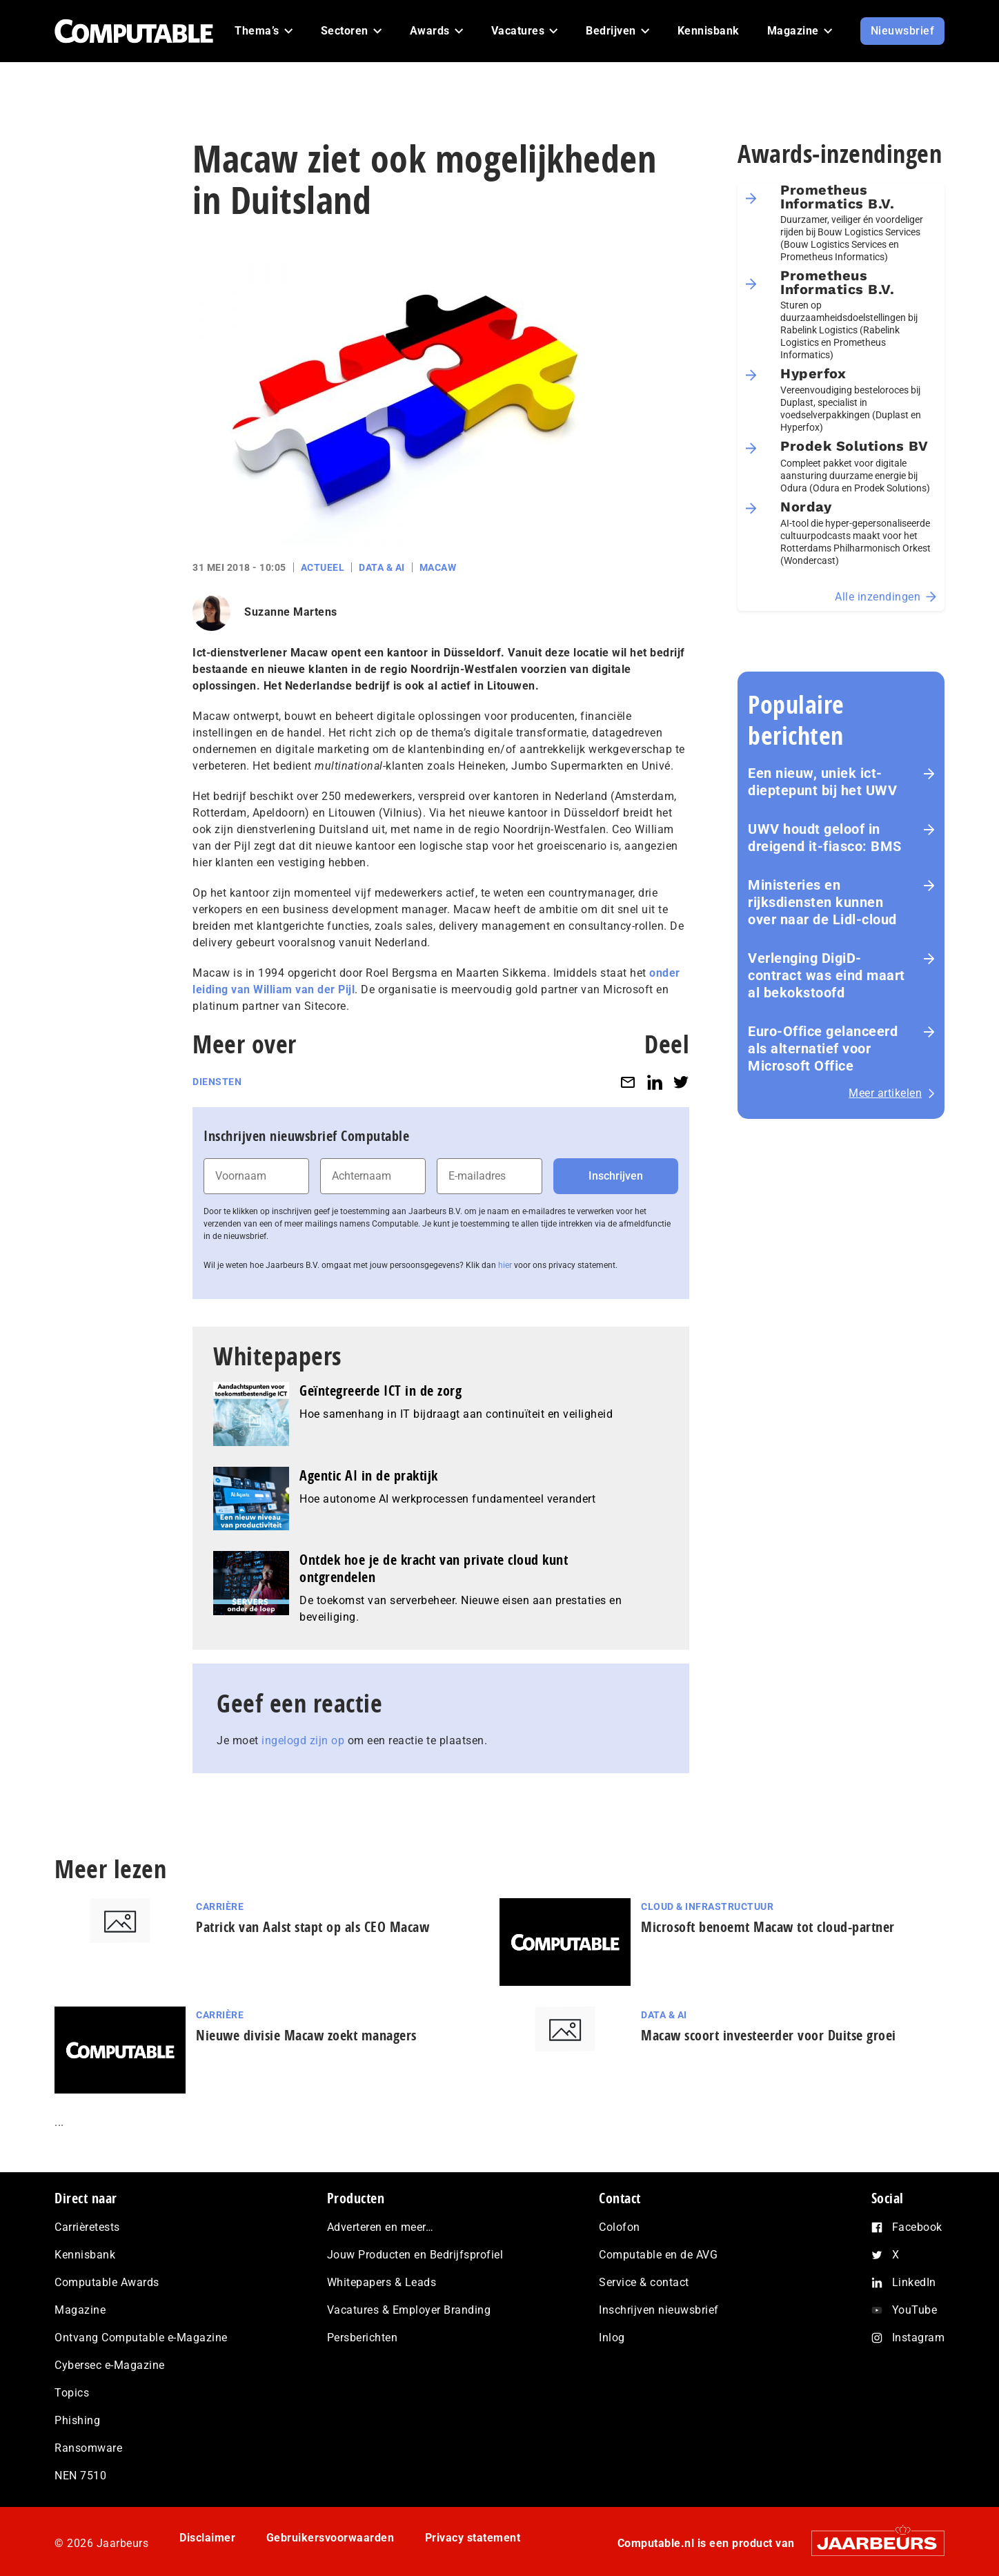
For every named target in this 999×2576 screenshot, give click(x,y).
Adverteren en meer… (380, 2227)
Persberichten (362, 2337)
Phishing (77, 2420)
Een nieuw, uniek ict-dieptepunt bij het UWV (822, 782)
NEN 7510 (80, 2475)
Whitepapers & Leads (382, 2282)
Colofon (619, 2227)
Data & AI (382, 567)
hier (505, 1265)
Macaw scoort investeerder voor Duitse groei (768, 2035)
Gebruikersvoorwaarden (330, 2537)
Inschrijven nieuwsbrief (659, 2309)
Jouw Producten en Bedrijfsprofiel (415, 2254)
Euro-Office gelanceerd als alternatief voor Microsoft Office (823, 1048)
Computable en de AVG (658, 2254)
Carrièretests (87, 2227)
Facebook (917, 2227)
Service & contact (644, 2282)
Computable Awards (107, 2282)
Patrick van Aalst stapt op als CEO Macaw (312, 1927)
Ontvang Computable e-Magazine (141, 2337)
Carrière (220, 1906)
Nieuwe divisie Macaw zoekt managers (306, 2035)
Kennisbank (85, 2254)
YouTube (915, 2309)
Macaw (438, 567)
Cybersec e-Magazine (110, 2365)
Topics (72, 2392)
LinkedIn (914, 2282)
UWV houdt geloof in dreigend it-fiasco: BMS (825, 838)
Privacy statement (473, 2537)
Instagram (918, 2337)
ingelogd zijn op (302, 1740)
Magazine (80, 2309)
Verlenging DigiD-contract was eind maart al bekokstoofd (826, 975)
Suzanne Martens (290, 611)
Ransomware (88, 2448)
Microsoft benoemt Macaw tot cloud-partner (768, 1927)
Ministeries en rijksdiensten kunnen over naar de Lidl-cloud (822, 902)
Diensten (216, 1081)
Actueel (323, 567)
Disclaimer (207, 2537)
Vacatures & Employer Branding (409, 2309)
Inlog (612, 2337)
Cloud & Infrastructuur (707, 1906)
